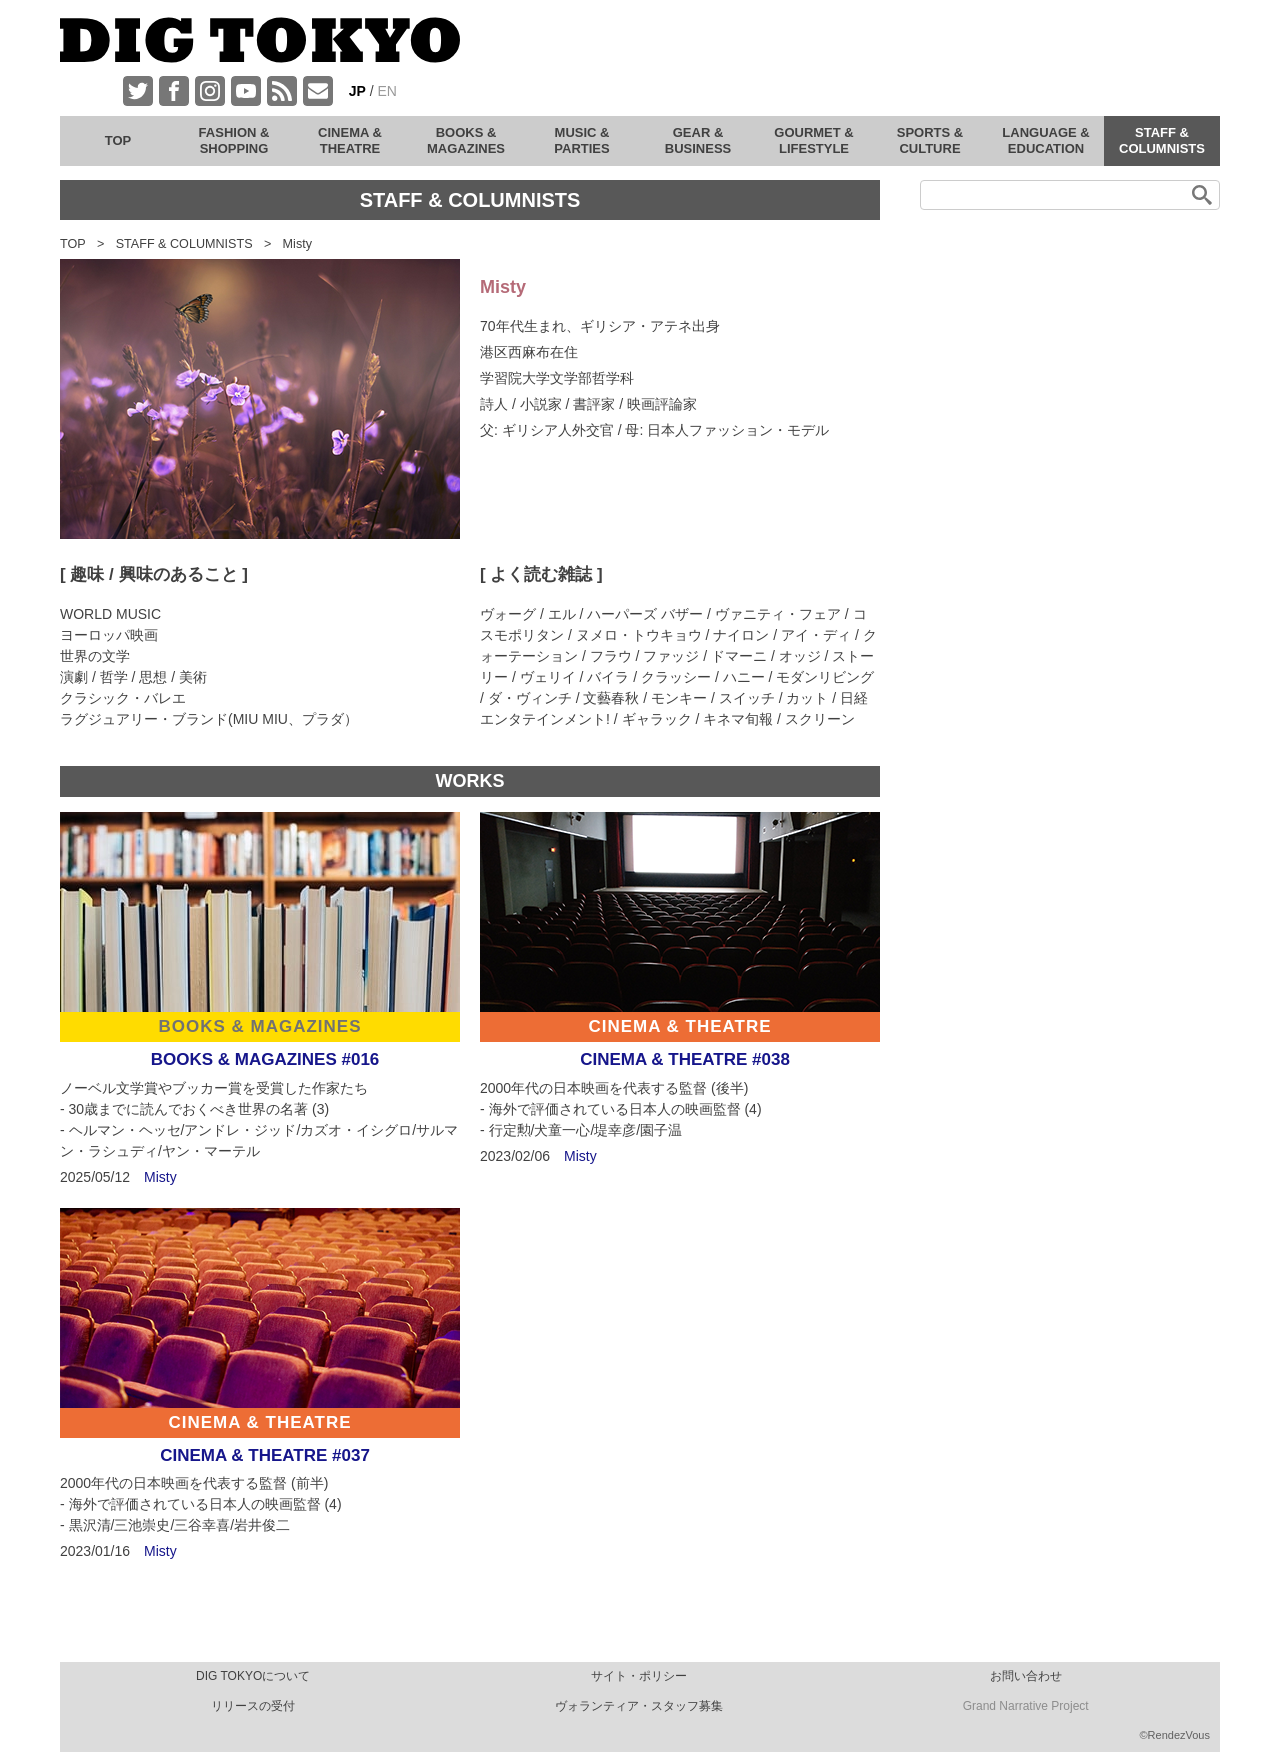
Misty (160, 1177)
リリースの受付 (253, 1706)
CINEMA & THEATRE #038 (685, 1059)
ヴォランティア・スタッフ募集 (639, 1706)
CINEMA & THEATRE (679, 1026)
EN (386, 91)
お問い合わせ (1026, 1676)
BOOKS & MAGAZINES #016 (265, 1059)
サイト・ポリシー (639, 1676)
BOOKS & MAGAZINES (259, 1026)
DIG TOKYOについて (253, 1676)
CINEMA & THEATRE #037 (265, 1455)
